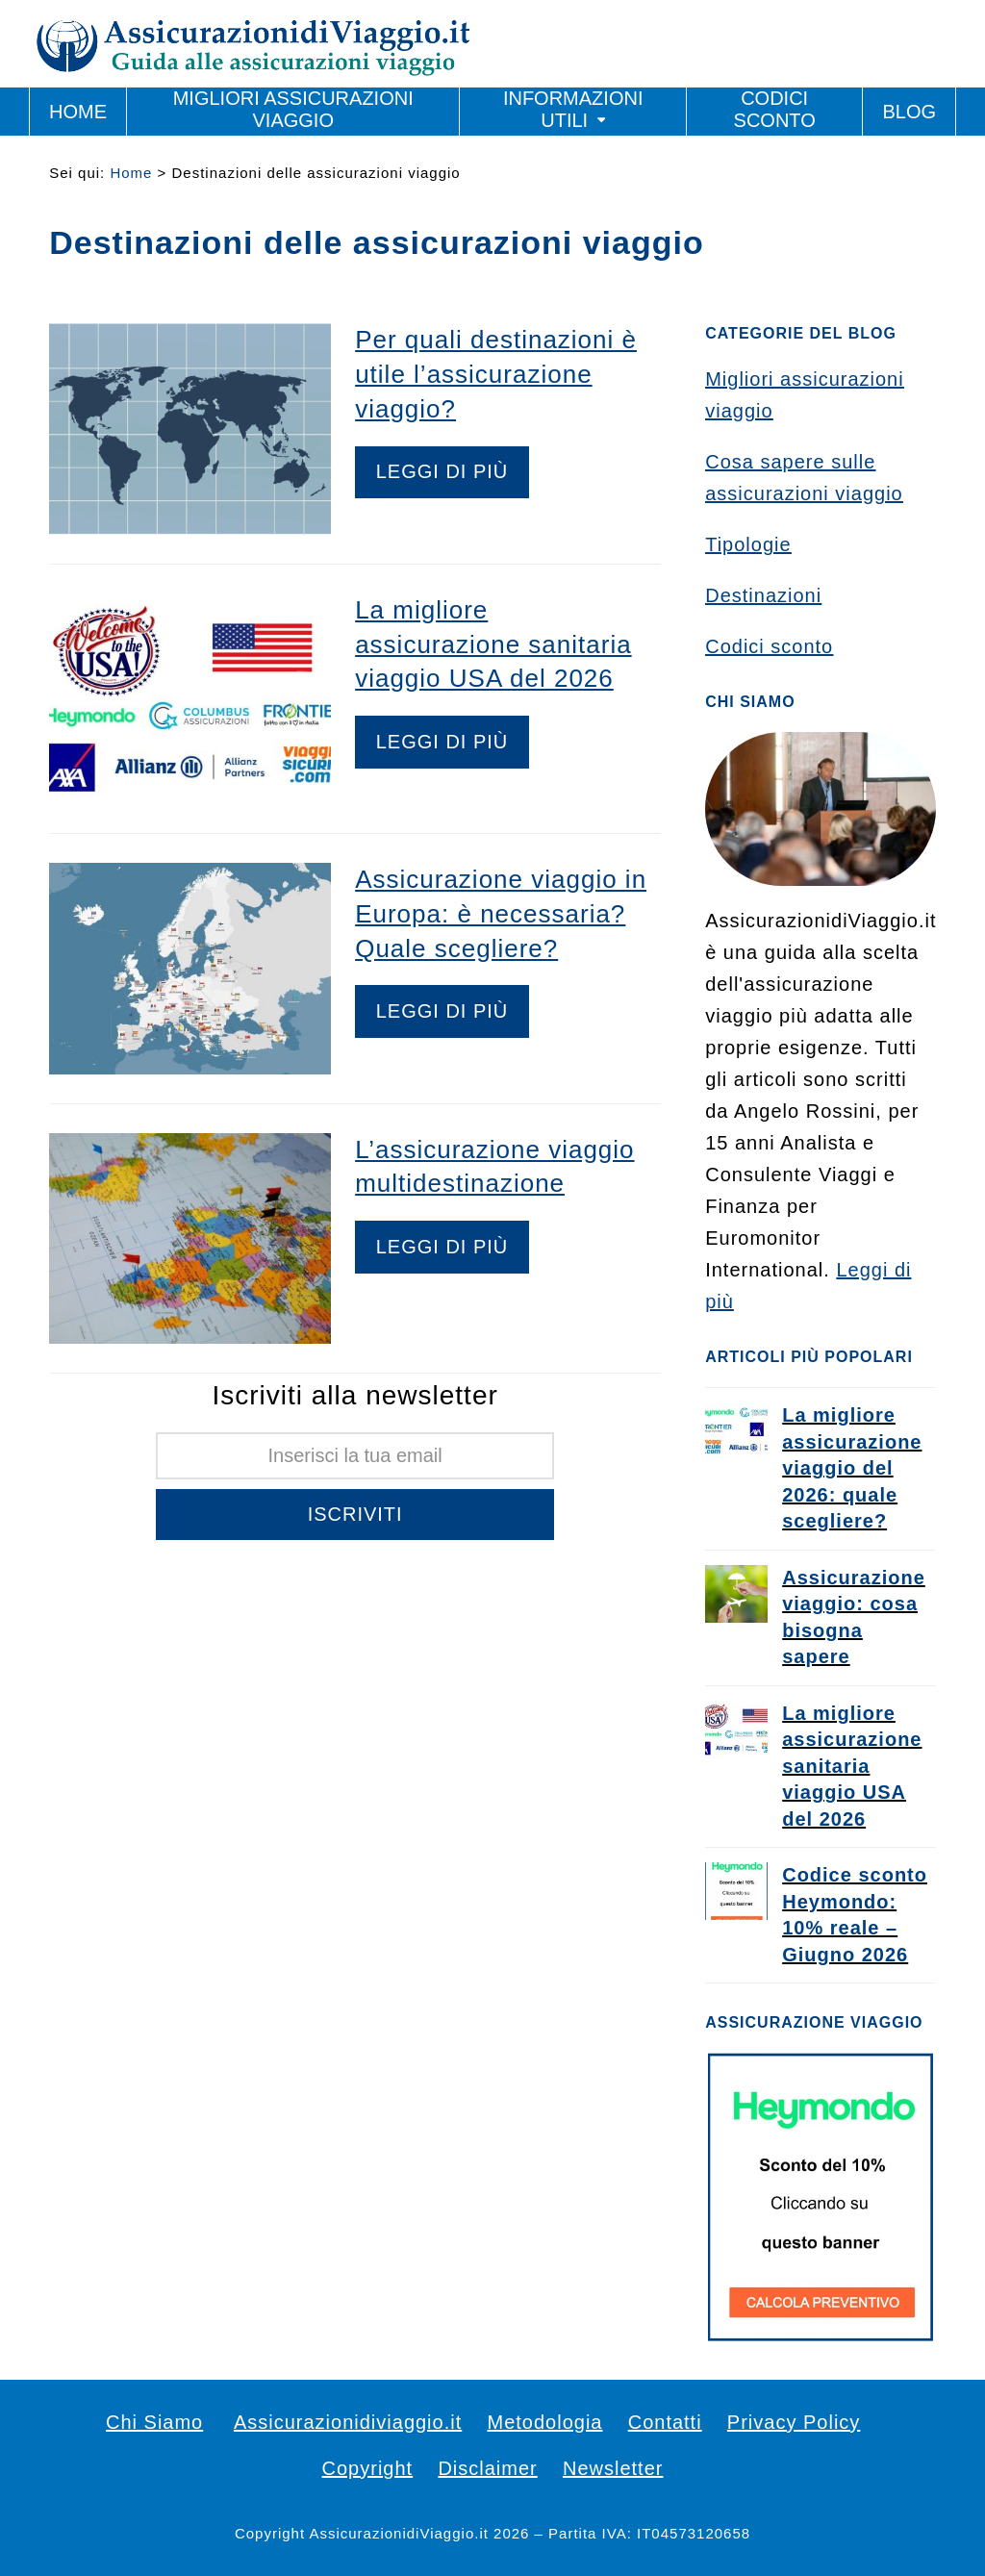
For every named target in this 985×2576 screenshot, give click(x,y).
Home (131, 172)
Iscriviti (355, 1514)
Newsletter (613, 2468)
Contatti (665, 2422)
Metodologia (544, 2422)
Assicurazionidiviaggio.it (348, 2422)
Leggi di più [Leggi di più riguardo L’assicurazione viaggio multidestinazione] (442, 1246)
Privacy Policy (793, 2422)
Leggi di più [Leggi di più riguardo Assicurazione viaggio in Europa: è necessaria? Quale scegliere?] (442, 1011)
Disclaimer (487, 2468)
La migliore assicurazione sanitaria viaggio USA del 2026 (493, 644)
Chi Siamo (154, 2422)
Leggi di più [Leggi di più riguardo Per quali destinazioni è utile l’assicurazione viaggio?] (442, 471)
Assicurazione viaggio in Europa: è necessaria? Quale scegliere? (500, 914)
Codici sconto (769, 646)
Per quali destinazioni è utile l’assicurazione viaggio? (496, 374)
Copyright (368, 2468)
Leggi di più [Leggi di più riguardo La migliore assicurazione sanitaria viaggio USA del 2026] (442, 741)
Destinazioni (763, 595)
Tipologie (748, 544)
